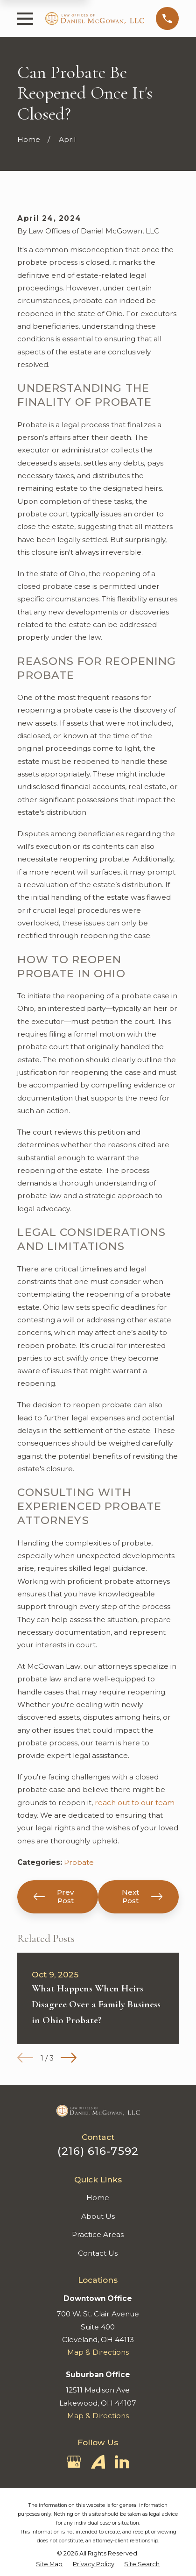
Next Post (142, 1896)
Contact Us (98, 2253)
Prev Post (54, 1896)
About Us (98, 2216)
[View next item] (69, 2058)
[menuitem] (49, 2564)
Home (97, 2197)
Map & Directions (98, 2352)
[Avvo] (98, 2462)
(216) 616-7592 (98, 2151)
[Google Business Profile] (74, 2462)
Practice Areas (98, 2234)
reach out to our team (135, 1802)
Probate (79, 1862)
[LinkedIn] (122, 2462)
